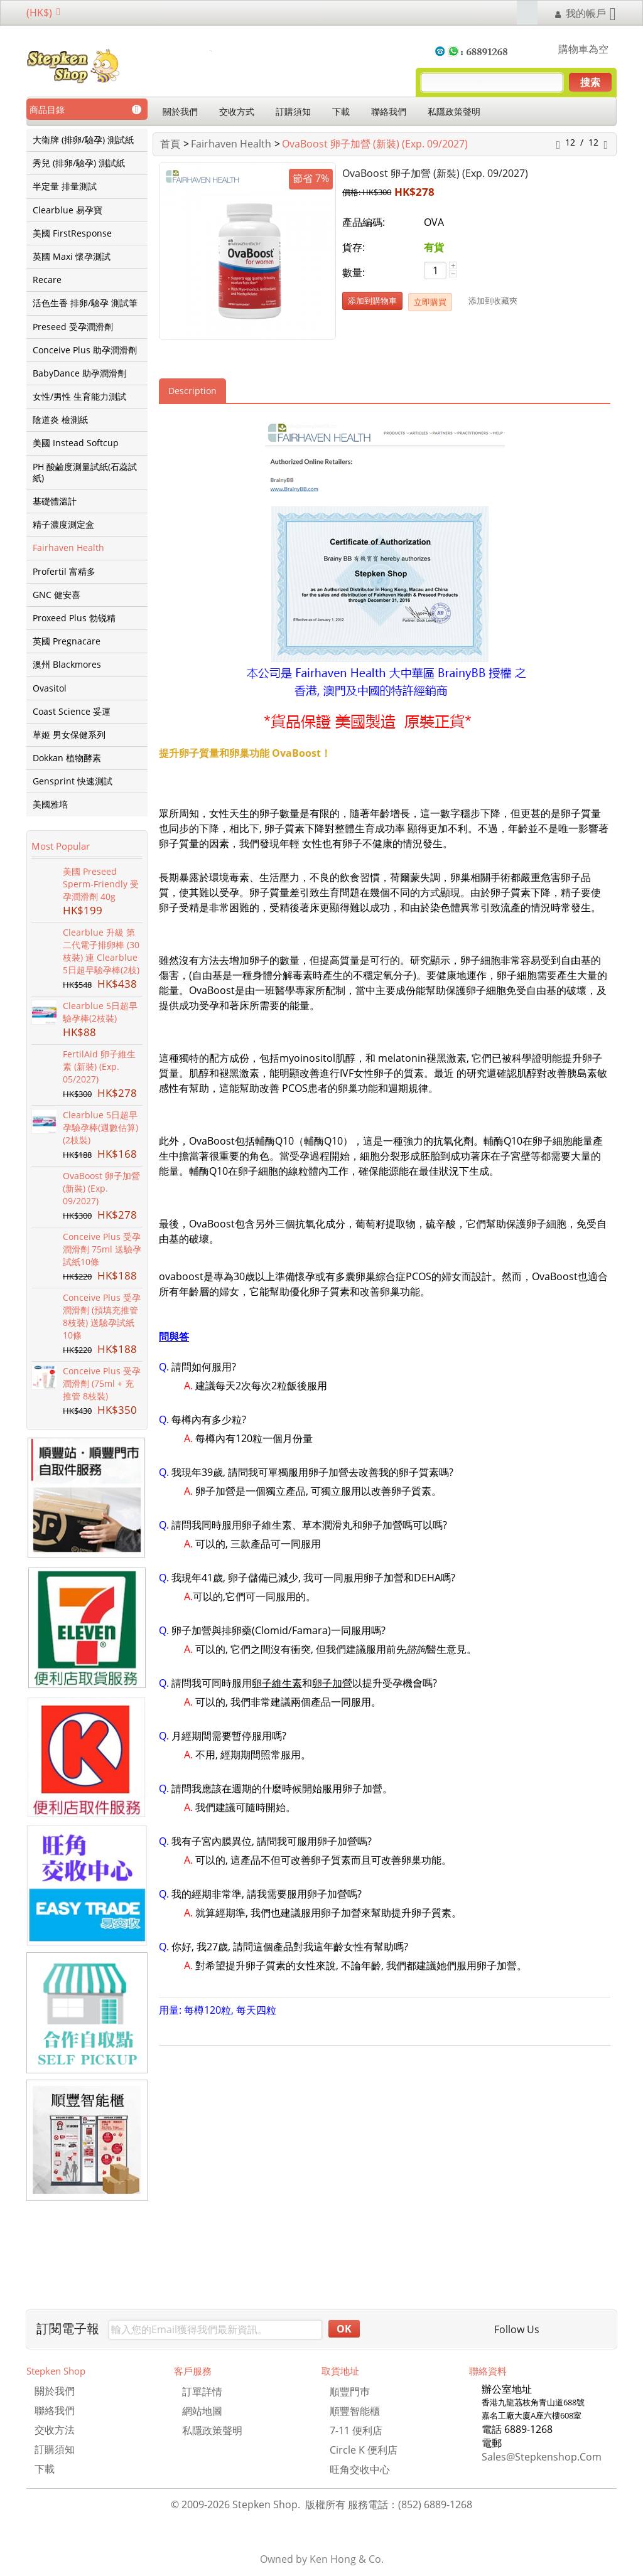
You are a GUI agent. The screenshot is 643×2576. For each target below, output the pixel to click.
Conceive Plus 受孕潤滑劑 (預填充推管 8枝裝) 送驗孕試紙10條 (102, 1316)
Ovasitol (50, 688)
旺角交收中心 (360, 2469)
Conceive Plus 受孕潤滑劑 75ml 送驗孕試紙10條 (102, 1249)
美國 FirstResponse (72, 233)
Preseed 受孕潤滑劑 (73, 327)
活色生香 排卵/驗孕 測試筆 (85, 303)
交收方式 (236, 111)
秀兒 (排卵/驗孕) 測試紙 (79, 163)
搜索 (590, 82)
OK (344, 2329)
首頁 (170, 144)
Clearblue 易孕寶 (67, 210)
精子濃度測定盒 (63, 524)
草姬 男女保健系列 (69, 734)
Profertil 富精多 (64, 571)
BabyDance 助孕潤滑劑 (79, 373)
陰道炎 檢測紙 (60, 419)
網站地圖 (202, 2411)
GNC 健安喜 (56, 595)
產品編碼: (363, 222)
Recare (47, 280)
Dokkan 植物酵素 (67, 758)
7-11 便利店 (356, 2430)
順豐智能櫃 (355, 2411)
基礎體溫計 (55, 501)
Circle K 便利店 (363, 2450)
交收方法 (55, 2430)
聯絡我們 (388, 111)
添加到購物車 (372, 300)
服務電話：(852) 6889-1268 (410, 2504)
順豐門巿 (350, 2391)
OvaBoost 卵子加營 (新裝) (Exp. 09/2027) (101, 1188)
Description (192, 391)
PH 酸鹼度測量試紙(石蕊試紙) (85, 472)
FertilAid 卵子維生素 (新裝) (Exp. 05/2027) (99, 1066)
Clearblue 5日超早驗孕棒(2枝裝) (100, 1012)
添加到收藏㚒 (492, 300)
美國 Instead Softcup (76, 443)
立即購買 (430, 301)
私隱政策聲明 (454, 111)
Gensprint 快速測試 (72, 781)
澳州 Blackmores (67, 664)
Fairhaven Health (68, 547)
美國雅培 (50, 804)
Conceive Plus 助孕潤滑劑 (85, 350)
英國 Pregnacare (66, 641)
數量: (353, 272)
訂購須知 (293, 111)
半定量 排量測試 (65, 186)
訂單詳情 (202, 2391)
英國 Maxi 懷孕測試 (72, 256)
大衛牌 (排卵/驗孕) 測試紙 (83, 140)
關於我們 (180, 111)
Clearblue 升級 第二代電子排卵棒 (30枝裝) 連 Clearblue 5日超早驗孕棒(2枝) (101, 951)
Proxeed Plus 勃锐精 (74, 618)
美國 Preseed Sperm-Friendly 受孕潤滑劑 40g (101, 883)
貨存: (353, 247)
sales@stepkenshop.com (542, 2457)
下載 (341, 111)
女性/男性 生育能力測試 (79, 396)
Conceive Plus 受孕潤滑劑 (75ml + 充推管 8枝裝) (102, 1383)
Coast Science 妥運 (72, 711)
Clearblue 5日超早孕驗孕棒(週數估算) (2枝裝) (100, 1127)
